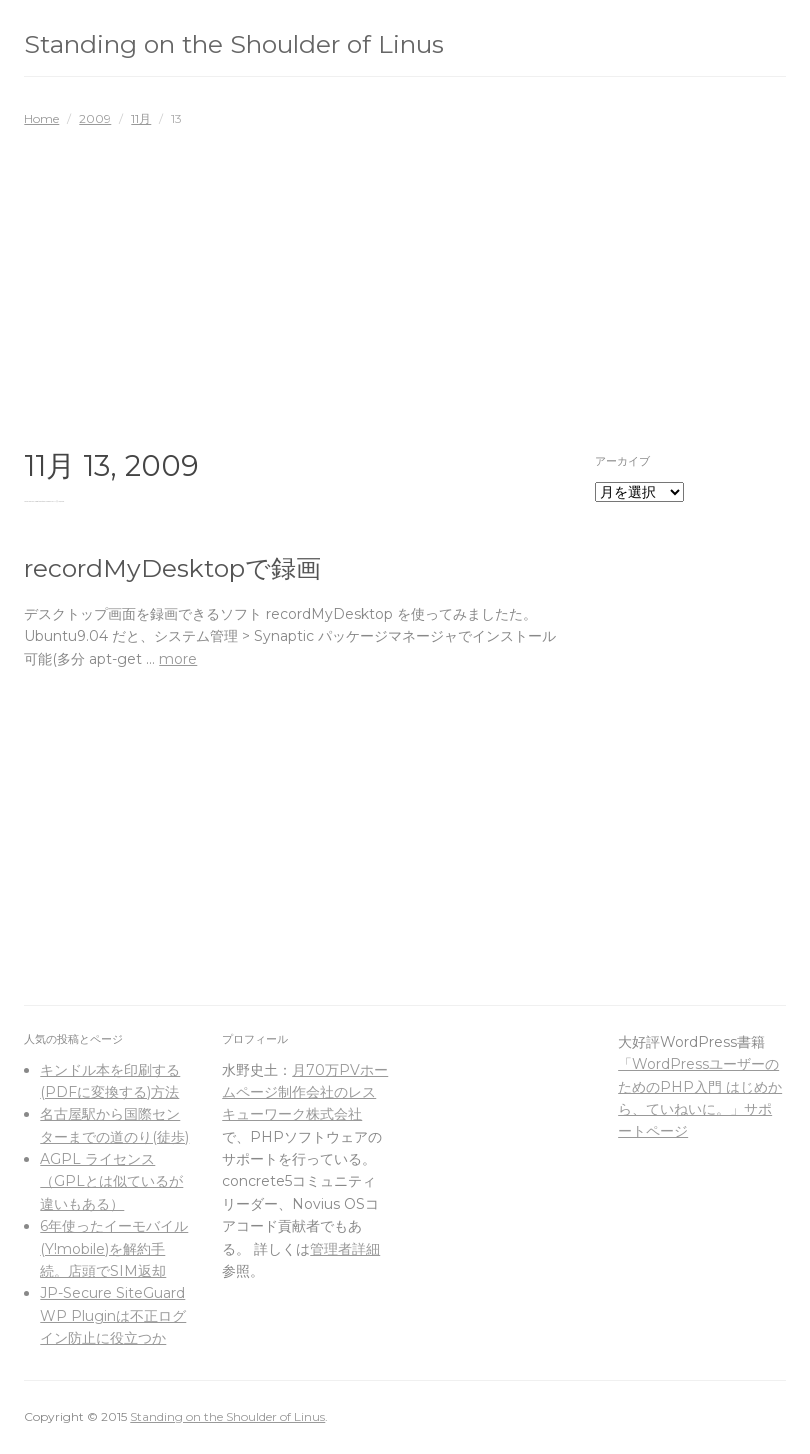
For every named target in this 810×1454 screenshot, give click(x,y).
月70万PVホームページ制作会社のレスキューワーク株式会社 (305, 1092)
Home (41, 118)
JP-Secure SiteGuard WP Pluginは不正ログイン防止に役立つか (113, 1315)
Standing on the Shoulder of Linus (234, 44)
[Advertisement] (404, 278)
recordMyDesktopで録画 (172, 568)
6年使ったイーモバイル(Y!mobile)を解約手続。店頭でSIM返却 (114, 1248)
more (178, 659)
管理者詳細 (345, 1249)
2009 (95, 118)
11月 (141, 118)
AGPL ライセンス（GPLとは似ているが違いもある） (111, 1181)
